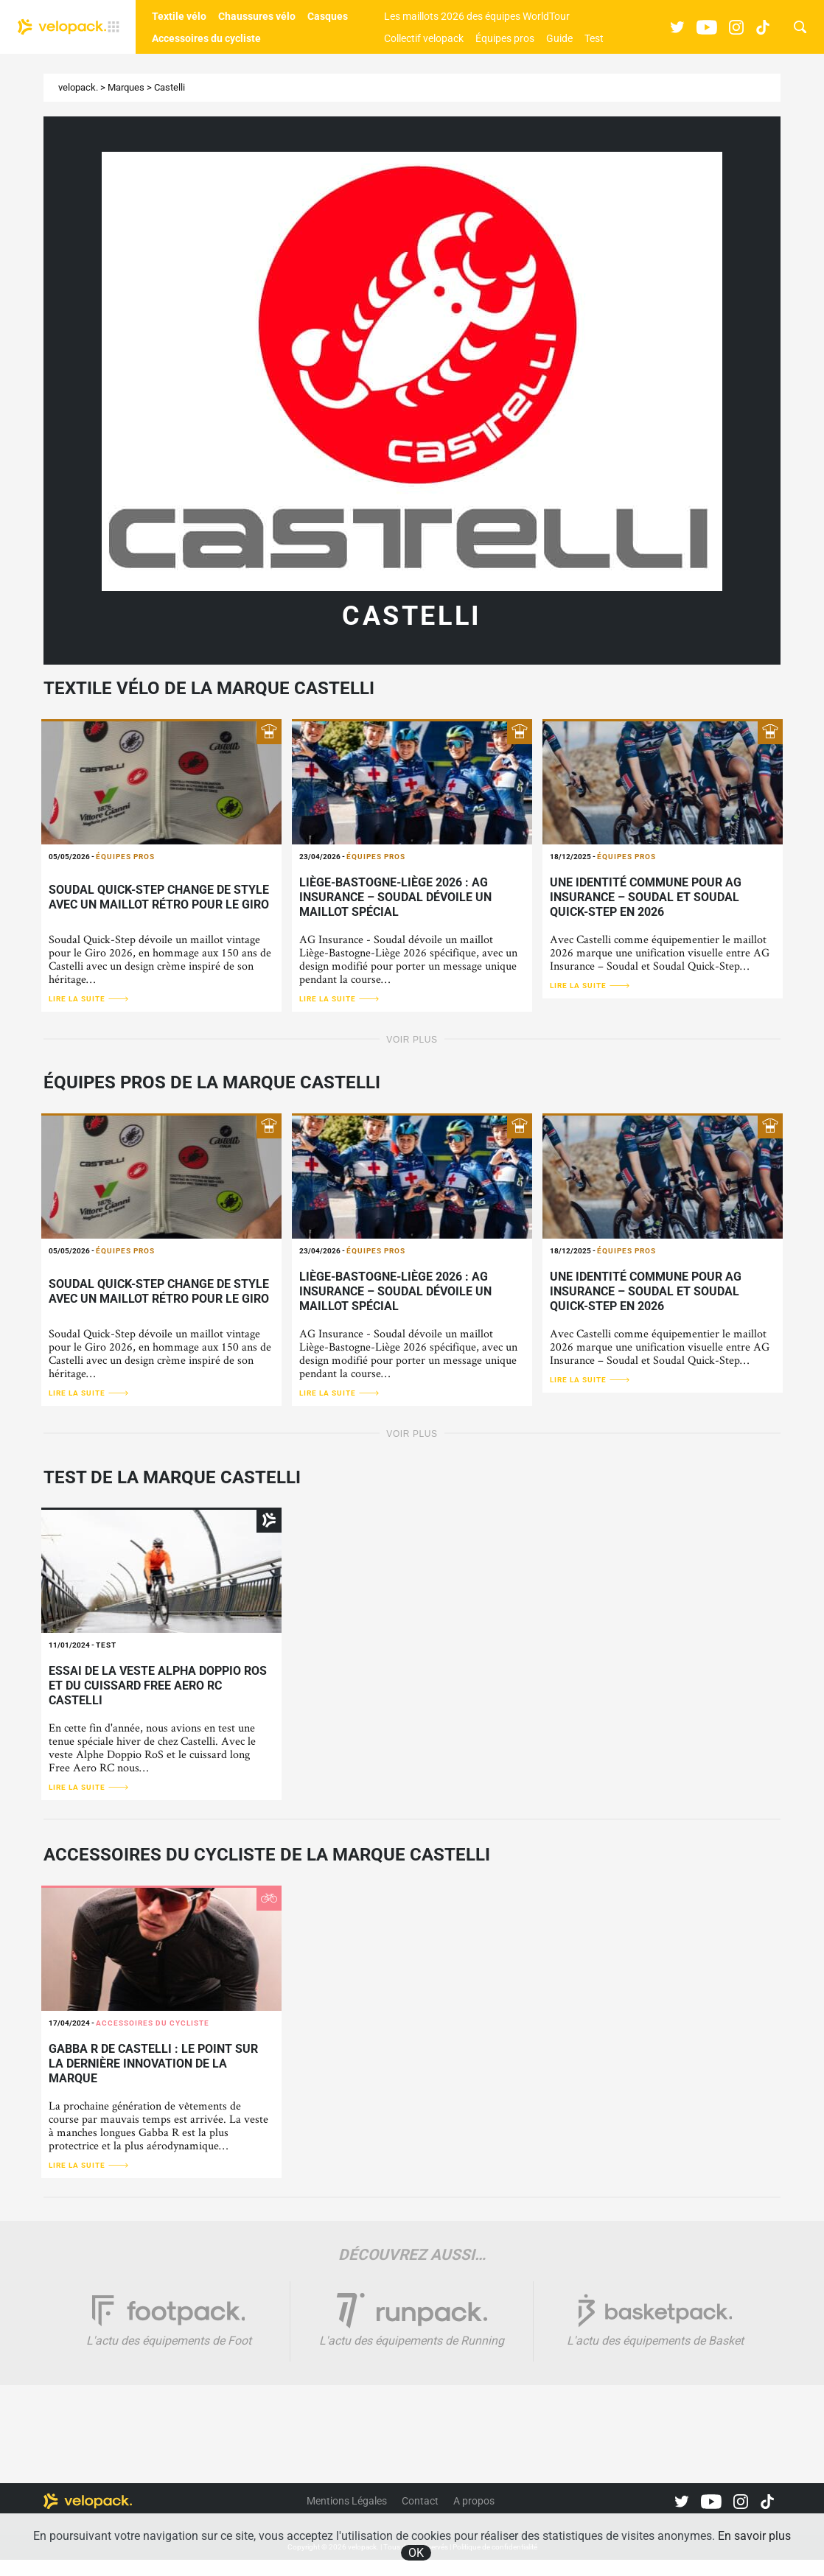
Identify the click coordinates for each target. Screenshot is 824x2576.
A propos (474, 2501)
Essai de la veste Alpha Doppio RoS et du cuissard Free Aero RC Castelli (158, 1685)
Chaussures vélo (257, 16)
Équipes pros (504, 38)
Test (594, 38)
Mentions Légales (347, 2501)
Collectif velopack (424, 38)
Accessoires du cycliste (206, 38)
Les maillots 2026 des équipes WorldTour (477, 16)
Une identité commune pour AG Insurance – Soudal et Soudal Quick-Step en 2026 (645, 897)
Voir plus (411, 1040)
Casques (327, 16)
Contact (420, 2501)
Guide (559, 38)
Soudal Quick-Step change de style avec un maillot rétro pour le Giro (159, 897)
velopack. (78, 87)
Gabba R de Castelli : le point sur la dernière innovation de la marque (153, 2063)
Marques (126, 87)
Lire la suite (89, 999)
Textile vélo (179, 16)
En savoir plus (754, 2536)
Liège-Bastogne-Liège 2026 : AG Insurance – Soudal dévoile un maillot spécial (395, 897)
